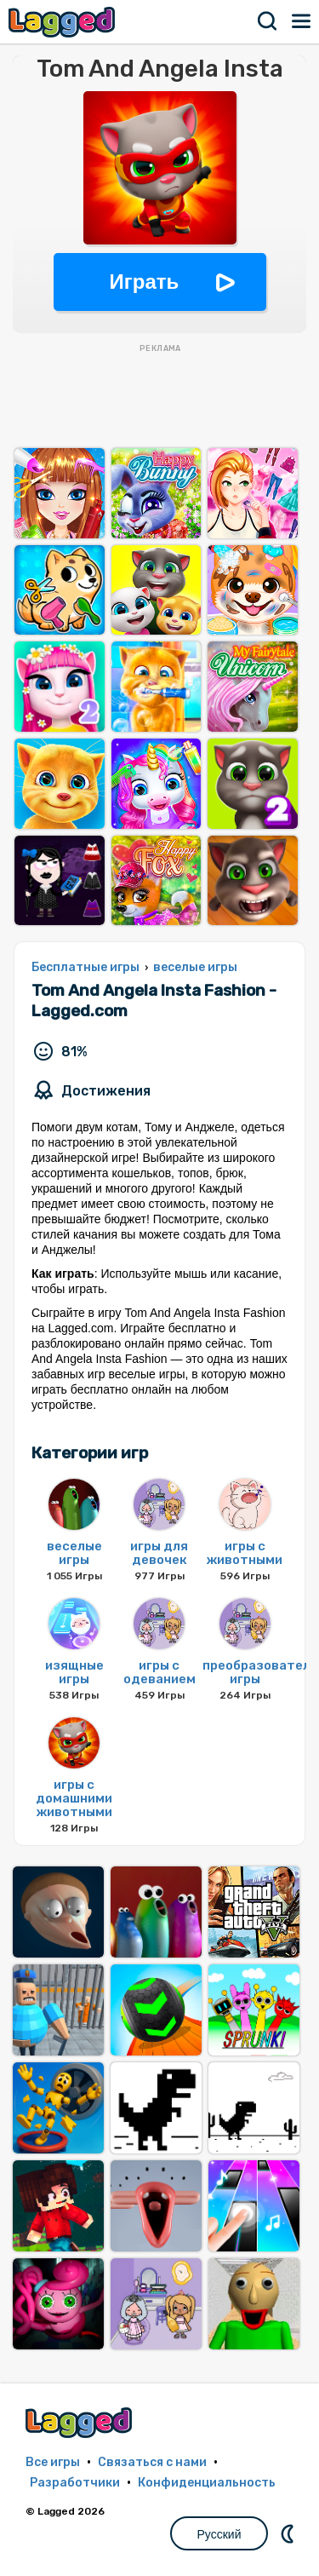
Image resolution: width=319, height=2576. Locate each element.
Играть (144, 281)
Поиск (268, 21)
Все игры (53, 2462)
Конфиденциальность (207, 2482)
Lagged (64, 21)
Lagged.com (81, 2422)
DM (289, 2533)
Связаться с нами (152, 2462)
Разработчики (75, 2482)
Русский (219, 2534)
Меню (302, 21)
